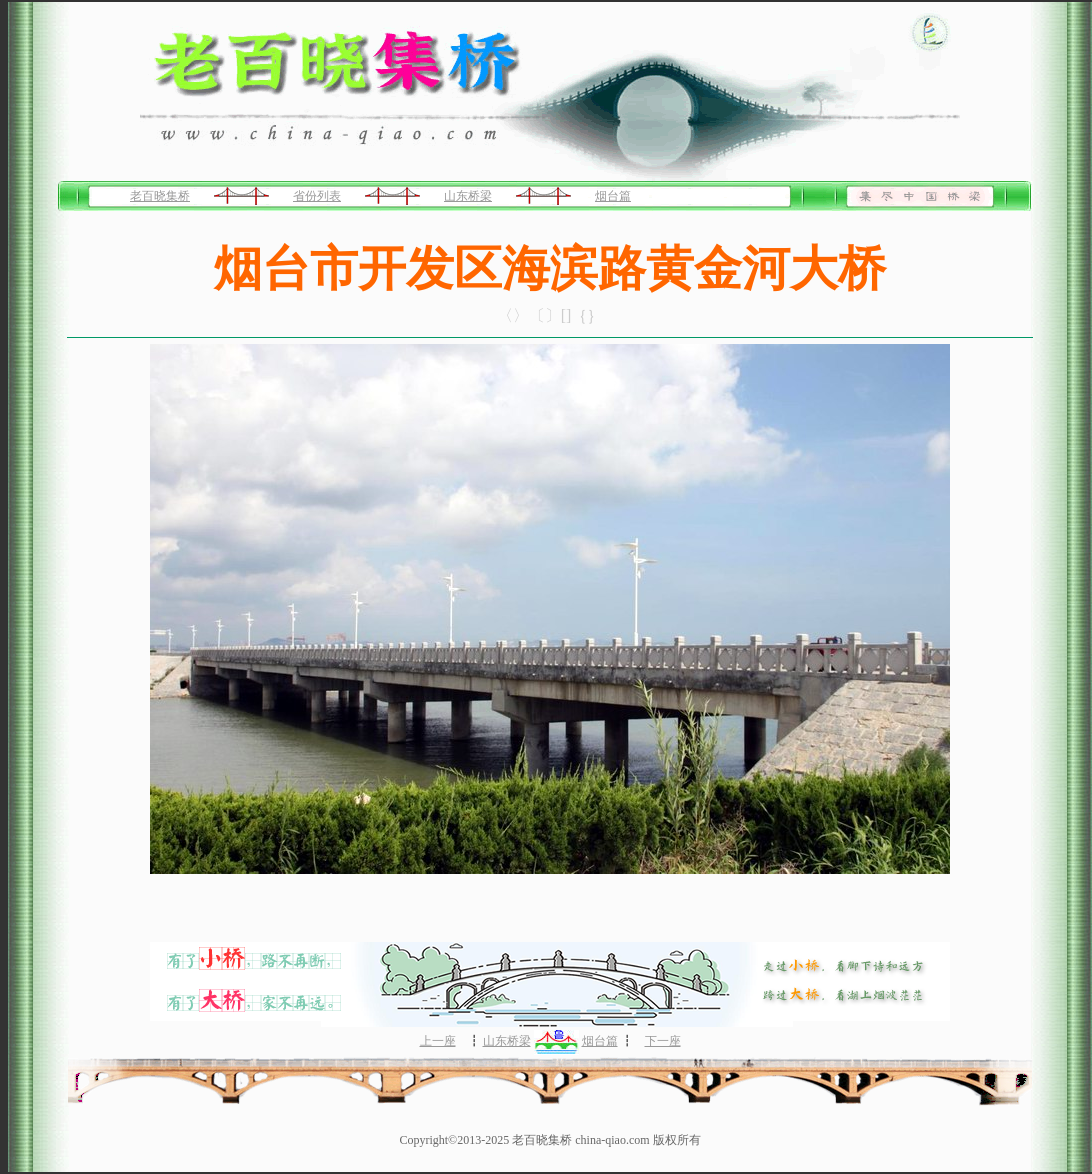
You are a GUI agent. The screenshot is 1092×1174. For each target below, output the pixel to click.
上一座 (438, 1041)
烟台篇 (613, 196)
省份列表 (317, 196)
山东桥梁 (468, 196)
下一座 (663, 1041)
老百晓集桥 (160, 196)
